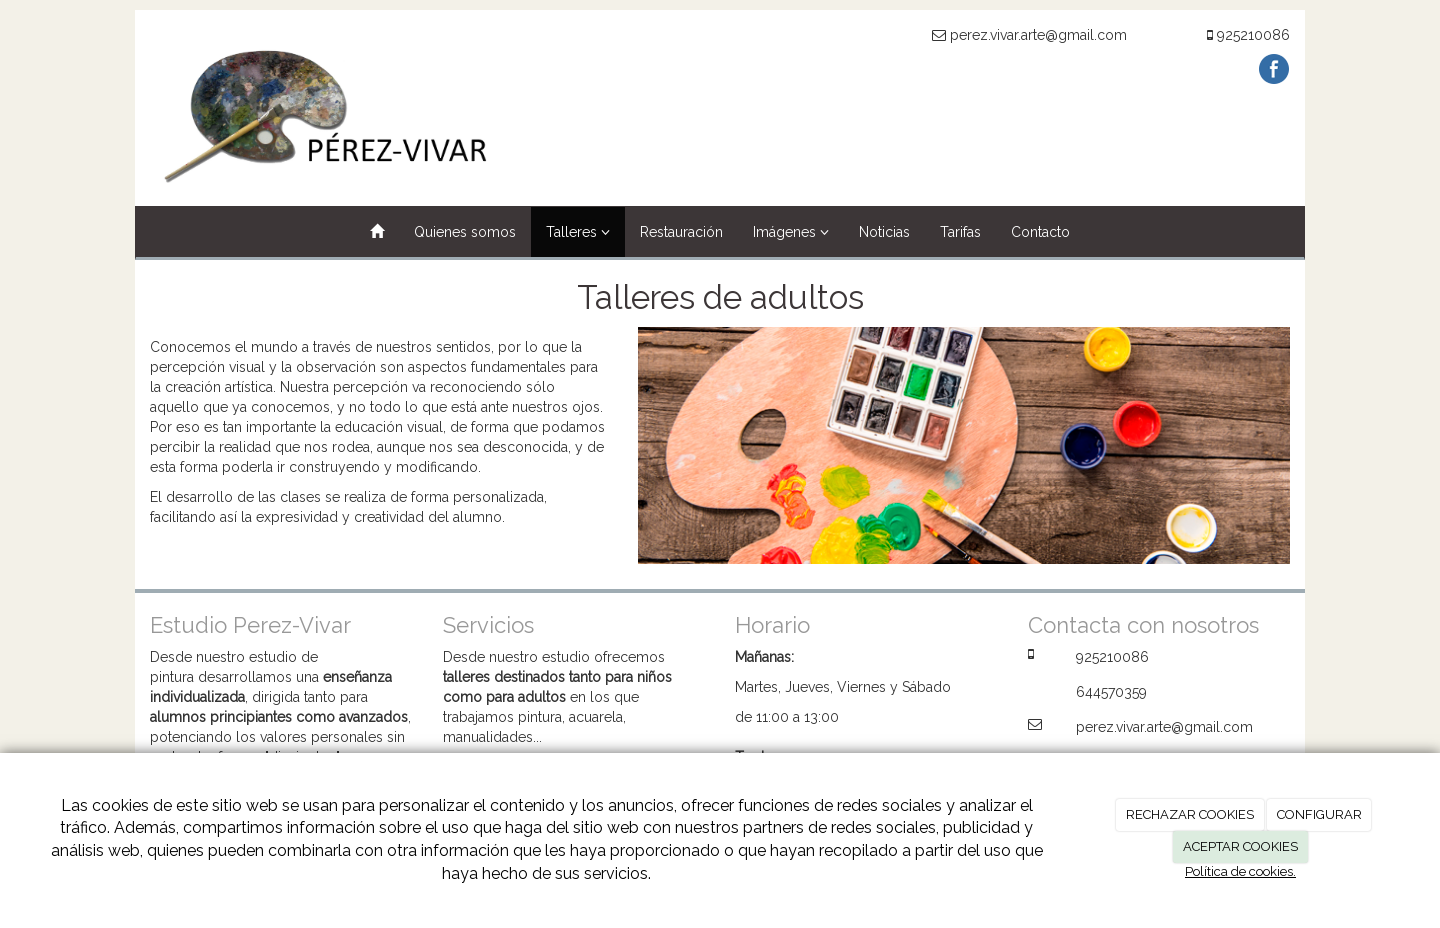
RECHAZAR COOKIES (1190, 814)
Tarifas (960, 232)
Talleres (578, 232)
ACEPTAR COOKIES (1240, 846)
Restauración (681, 232)
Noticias (884, 232)
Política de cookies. (1240, 871)
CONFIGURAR (1319, 814)
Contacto (1040, 232)
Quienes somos (465, 232)
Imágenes (791, 232)
